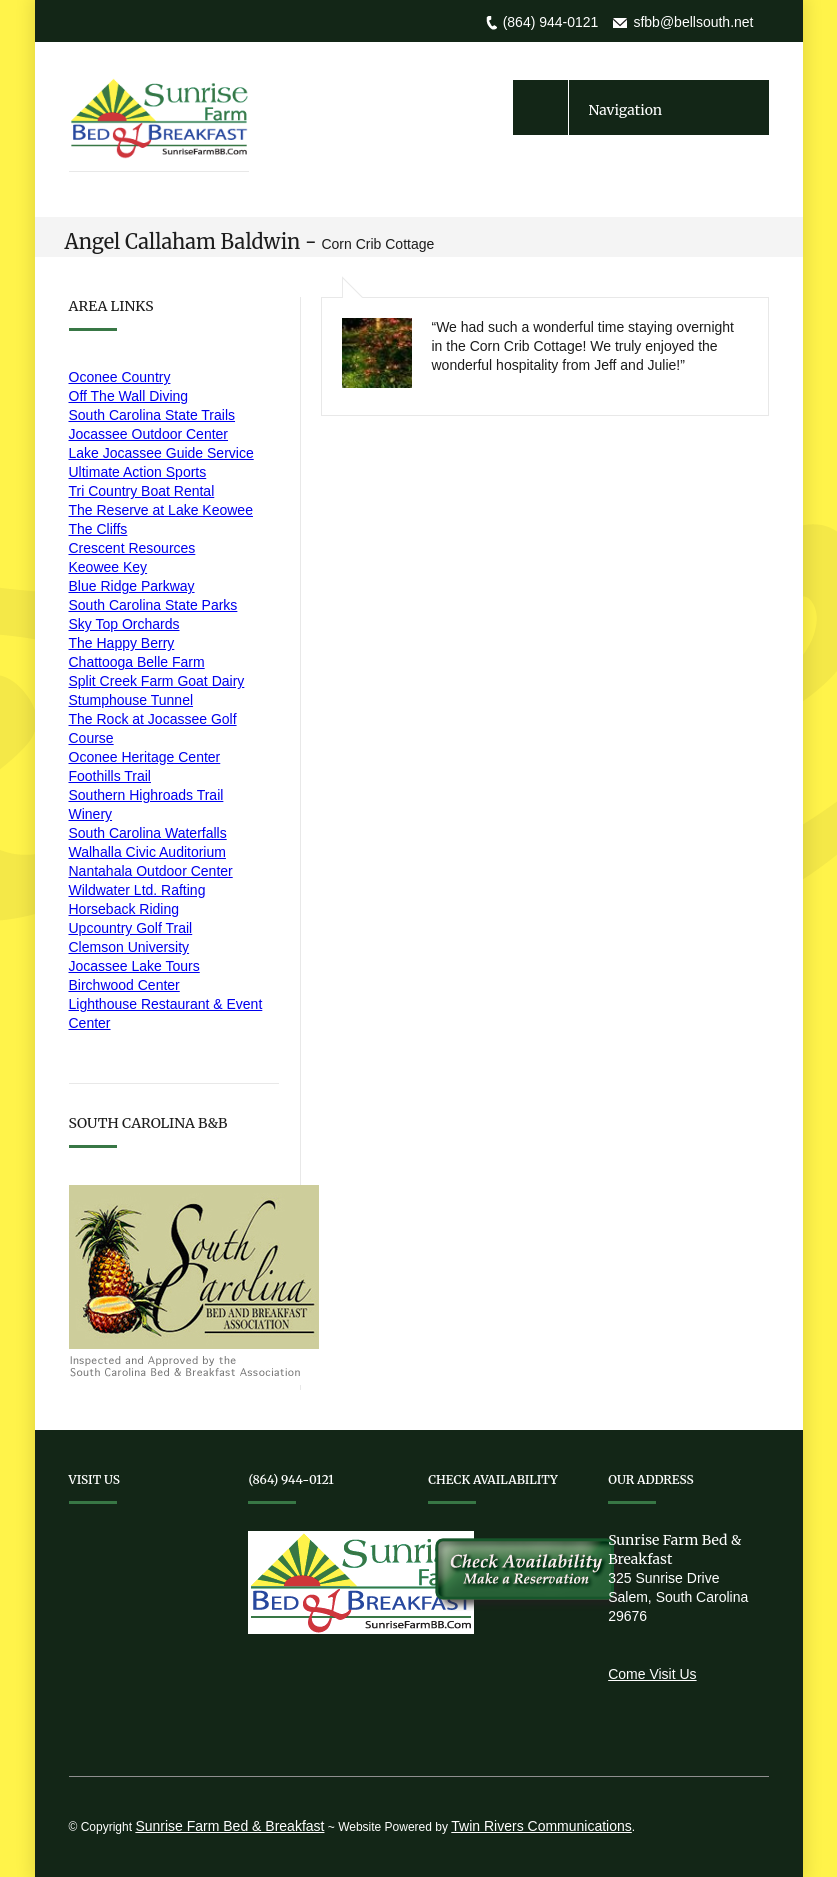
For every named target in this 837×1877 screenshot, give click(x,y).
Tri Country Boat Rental (142, 491)
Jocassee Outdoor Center (149, 434)
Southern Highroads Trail (146, 795)
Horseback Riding (124, 909)
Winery (91, 814)
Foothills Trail (110, 776)
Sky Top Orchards (124, 624)
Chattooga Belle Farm (137, 662)
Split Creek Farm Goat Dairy (157, 681)
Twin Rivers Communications (541, 1826)
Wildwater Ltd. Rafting (137, 890)
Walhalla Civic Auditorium (147, 852)
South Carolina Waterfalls (148, 833)
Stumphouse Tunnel (131, 700)
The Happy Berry (122, 643)
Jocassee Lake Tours (134, 966)
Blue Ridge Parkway (132, 586)
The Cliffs (98, 529)
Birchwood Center (124, 985)
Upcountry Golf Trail (131, 928)
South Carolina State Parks (153, 605)
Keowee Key (108, 567)
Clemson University (129, 947)
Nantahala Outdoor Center (151, 871)
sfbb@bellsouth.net (693, 22)
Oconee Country (120, 377)
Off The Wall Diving (129, 396)
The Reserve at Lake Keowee (161, 510)
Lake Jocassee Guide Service (161, 453)
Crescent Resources (132, 548)
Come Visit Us (652, 1674)
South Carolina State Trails (152, 415)
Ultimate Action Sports (138, 472)
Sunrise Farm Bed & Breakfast (229, 1826)
